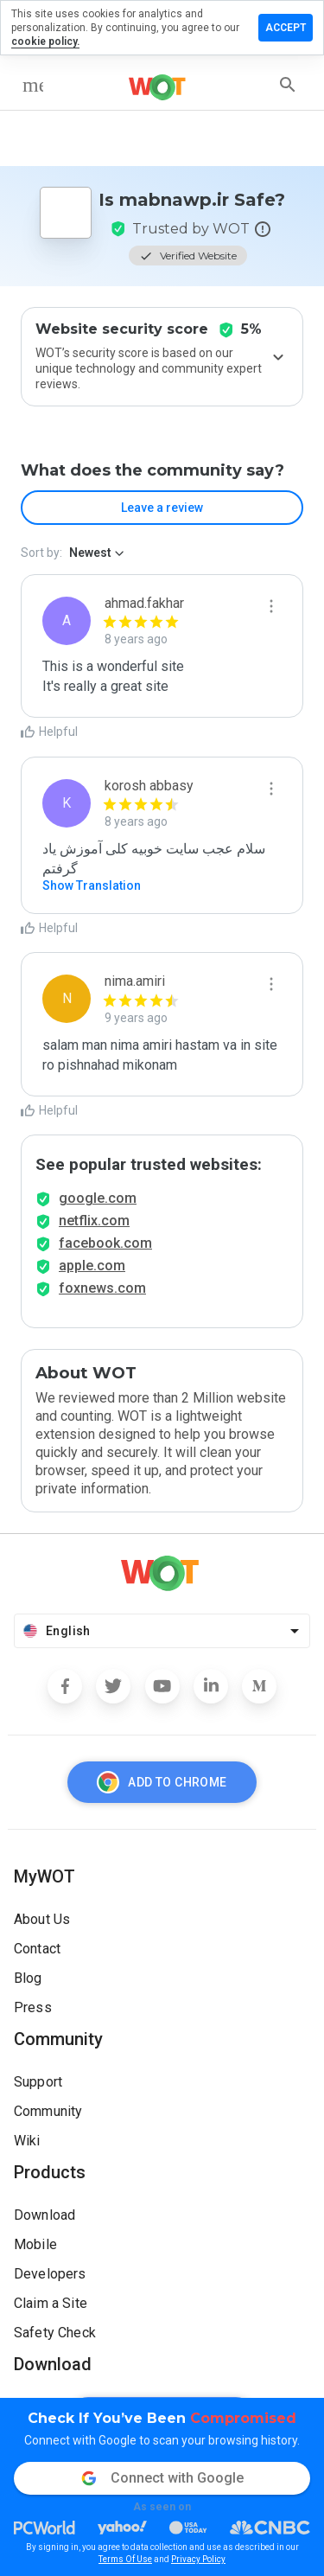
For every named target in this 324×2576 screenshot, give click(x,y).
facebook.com (105, 1243)
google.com (98, 1198)
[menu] (33, 84)
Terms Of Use (125, 2559)
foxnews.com (102, 1288)
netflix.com (94, 1220)
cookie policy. (45, 41)
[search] (287, 84)
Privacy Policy (198, 2559)
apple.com (92, 1265)
